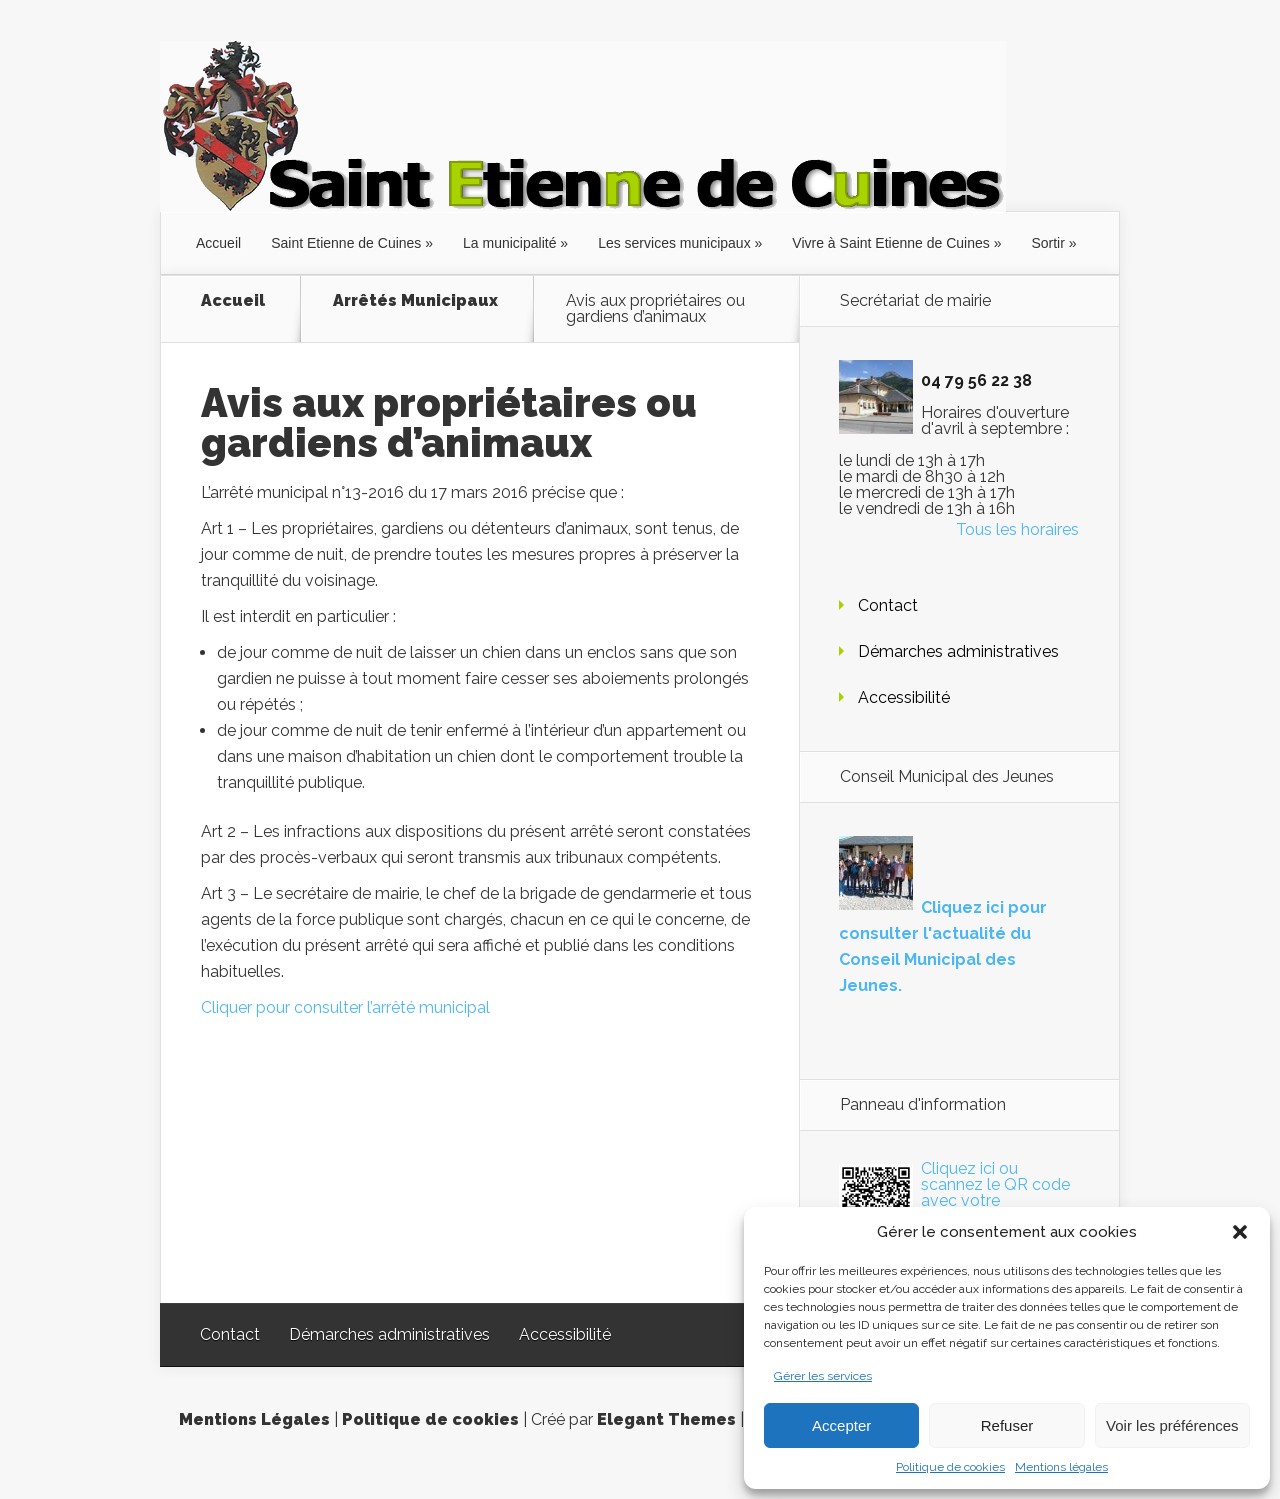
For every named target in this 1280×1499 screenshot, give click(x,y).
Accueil (218, 243)
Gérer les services (823, 1376)
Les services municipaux (674, 243)
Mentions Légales (254, 1419)
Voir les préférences (1172, 1425)
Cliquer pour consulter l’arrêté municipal (345, 1007)
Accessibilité (904, 697)
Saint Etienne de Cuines (346, 243)
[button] (1240, 1232)
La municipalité (509, 243)
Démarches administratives (958, 651)
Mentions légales (1061, 1467)
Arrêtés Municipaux (415, 301)
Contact (888, 605)
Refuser (1007, 1425)
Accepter (841, 1425)
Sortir (1047, 243)
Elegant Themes (666, 1419)
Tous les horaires (1017, 529)
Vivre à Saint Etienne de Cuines (890, 243)
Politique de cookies (950, 1467)
